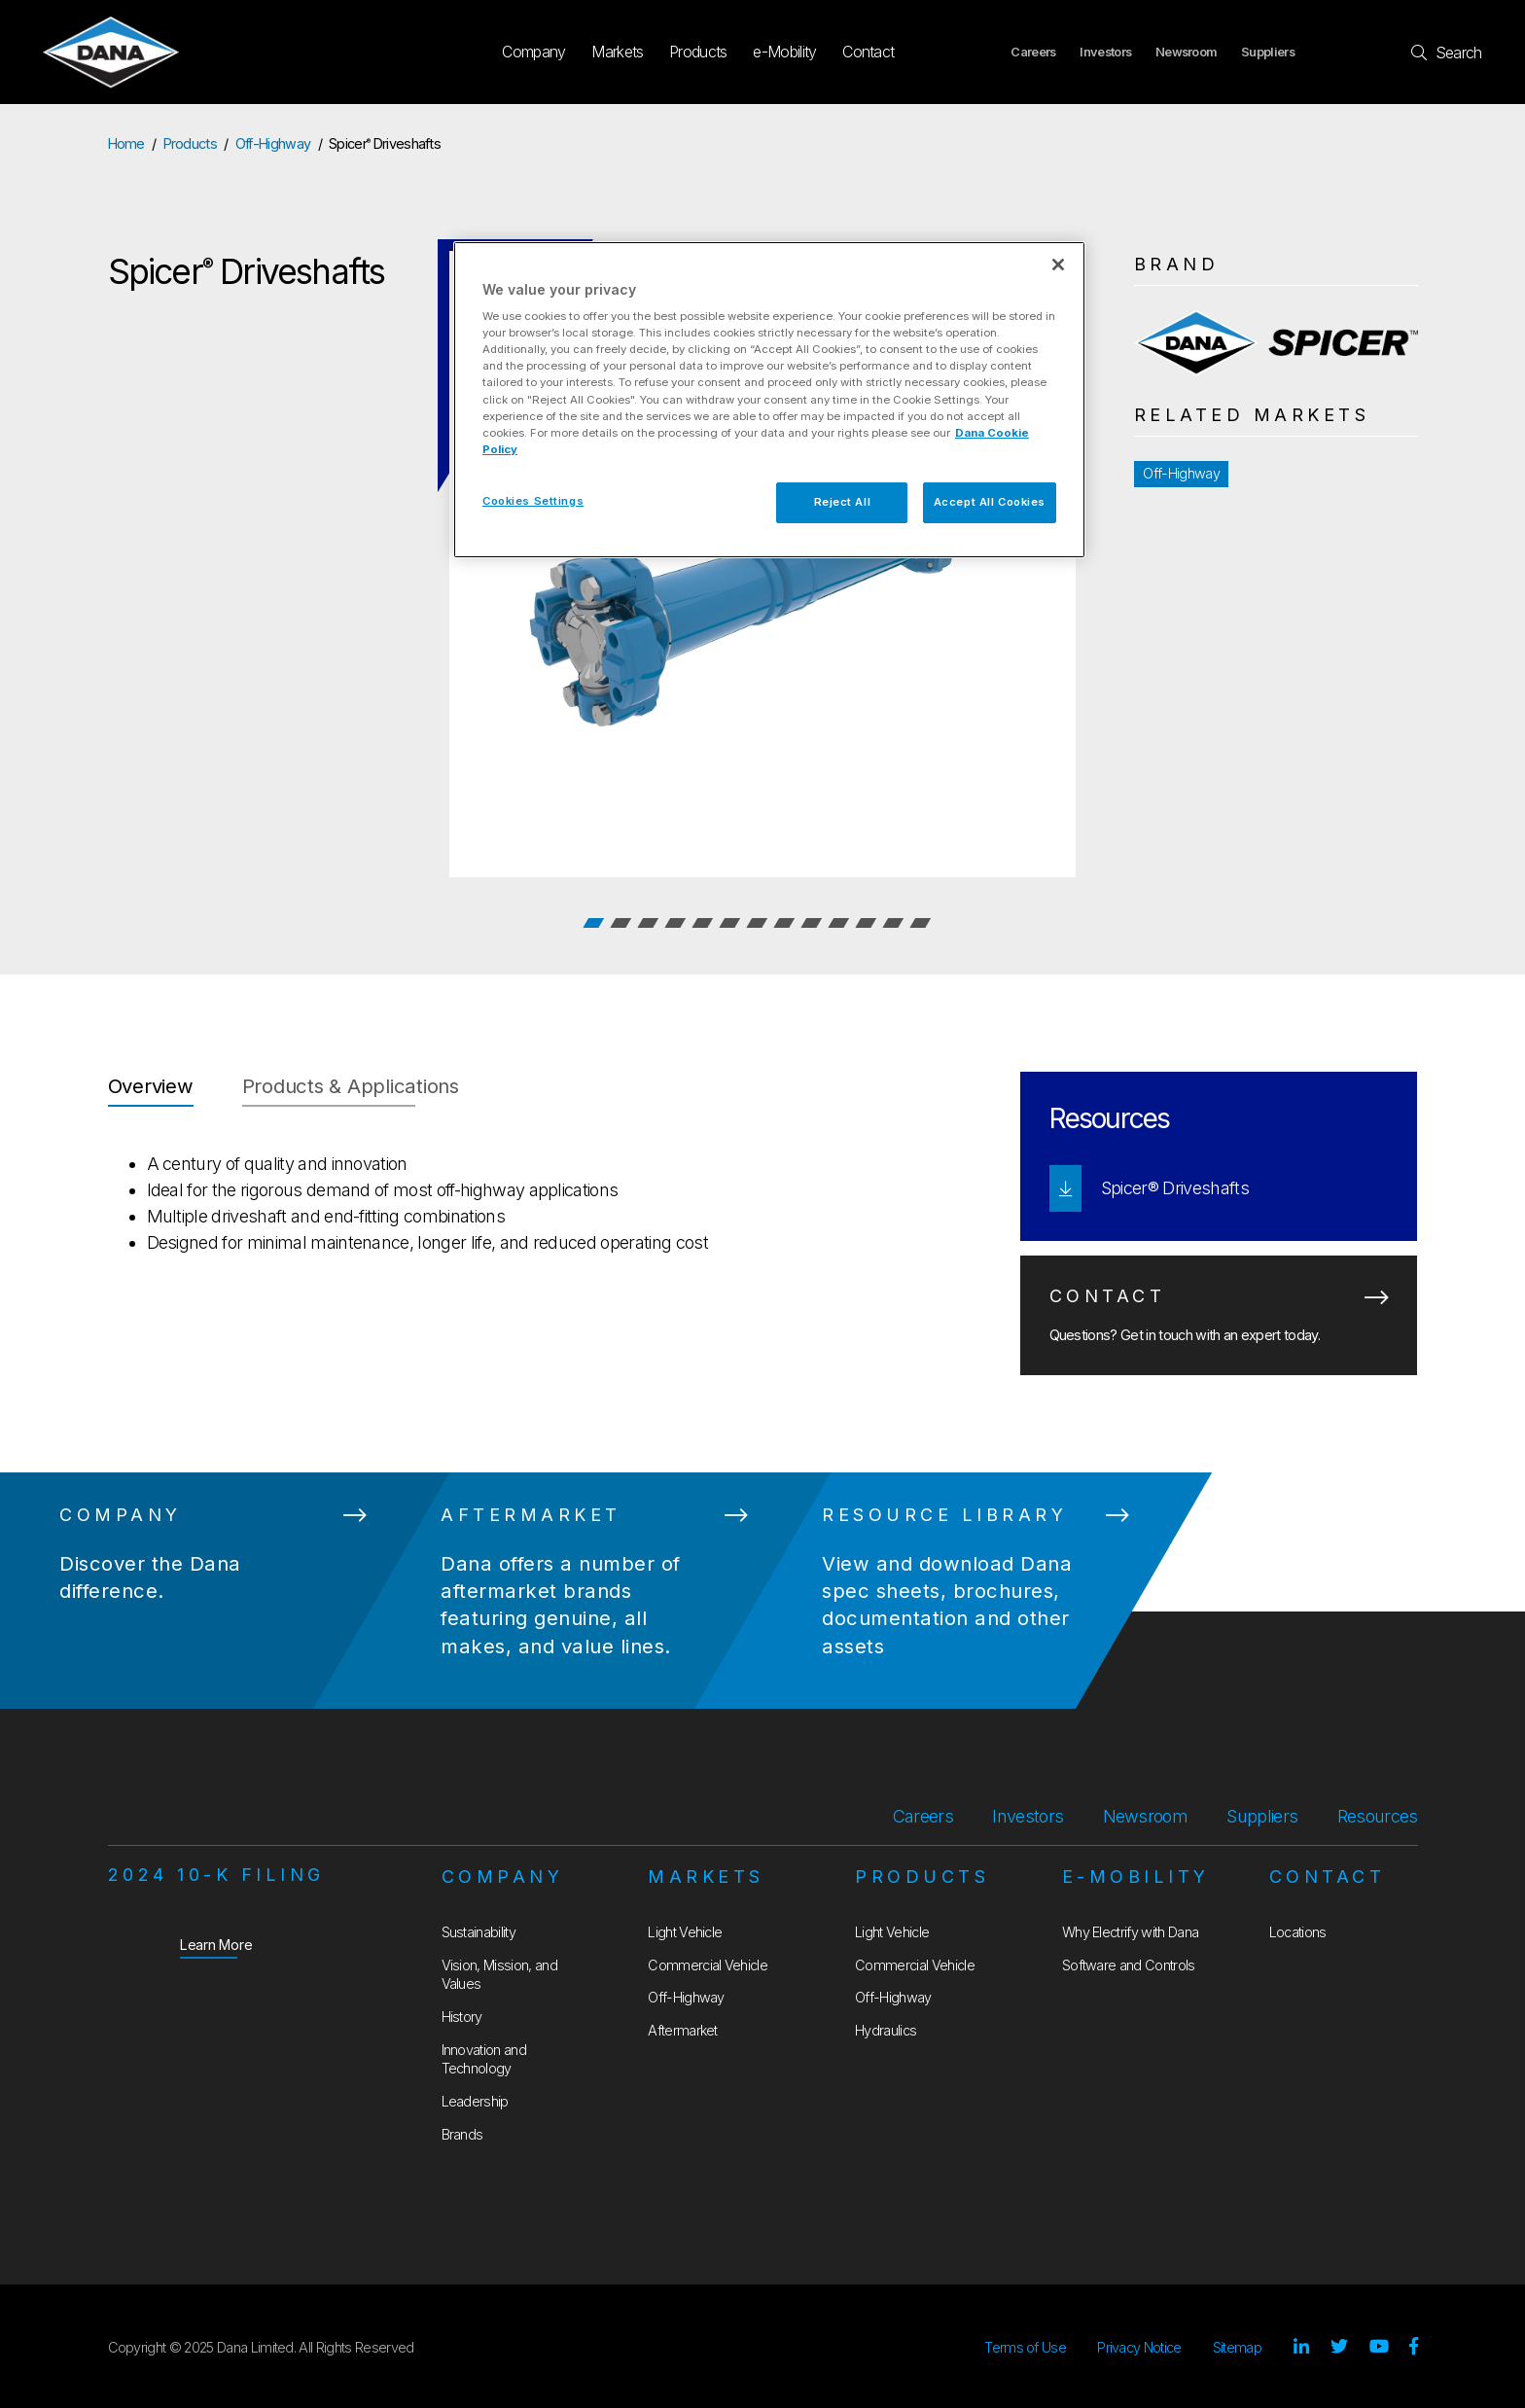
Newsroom (1186, 52)
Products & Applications (350, 1086)
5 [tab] (702, 923)
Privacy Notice (1139, 2347)
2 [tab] (620, 923)
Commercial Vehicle (707, 1965)
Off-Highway (273, 143)
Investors (1105, 52)
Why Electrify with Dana (1130, 1932)
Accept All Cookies (990, 502)
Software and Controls (1128, 1965)
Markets (617, 51)
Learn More (216, 1943)
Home (126, 143)
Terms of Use (1025, 2347)
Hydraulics (885, 2030)
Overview (151, 1086)
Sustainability (478, 1932)
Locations (1298, 1932)
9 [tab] (811, 923)
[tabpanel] (762, 564)
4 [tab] (675, 923)
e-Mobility (784, 51)
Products (698, 51)
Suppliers (1267, 52)
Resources (1377, 1816)
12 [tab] (893, 923)
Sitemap (1237, 2347)
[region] (769, 399)
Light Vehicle (685, 1932)
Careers (1033, 52)
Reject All (842, 502)
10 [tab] (838, 923)
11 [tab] (865, 923)
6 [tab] (729, 923)
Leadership (475, 2101)
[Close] (1058, 264)
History (462, 2016)
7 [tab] (756, 923)
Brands (462, 2134)
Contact (868, 51)
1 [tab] (593, 923)
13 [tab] (920, 923)
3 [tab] (647, 923)
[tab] (151, 1089)
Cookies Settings (533, 501)
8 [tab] (784, 923)
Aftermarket (683, 2030)
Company (533, 51)
